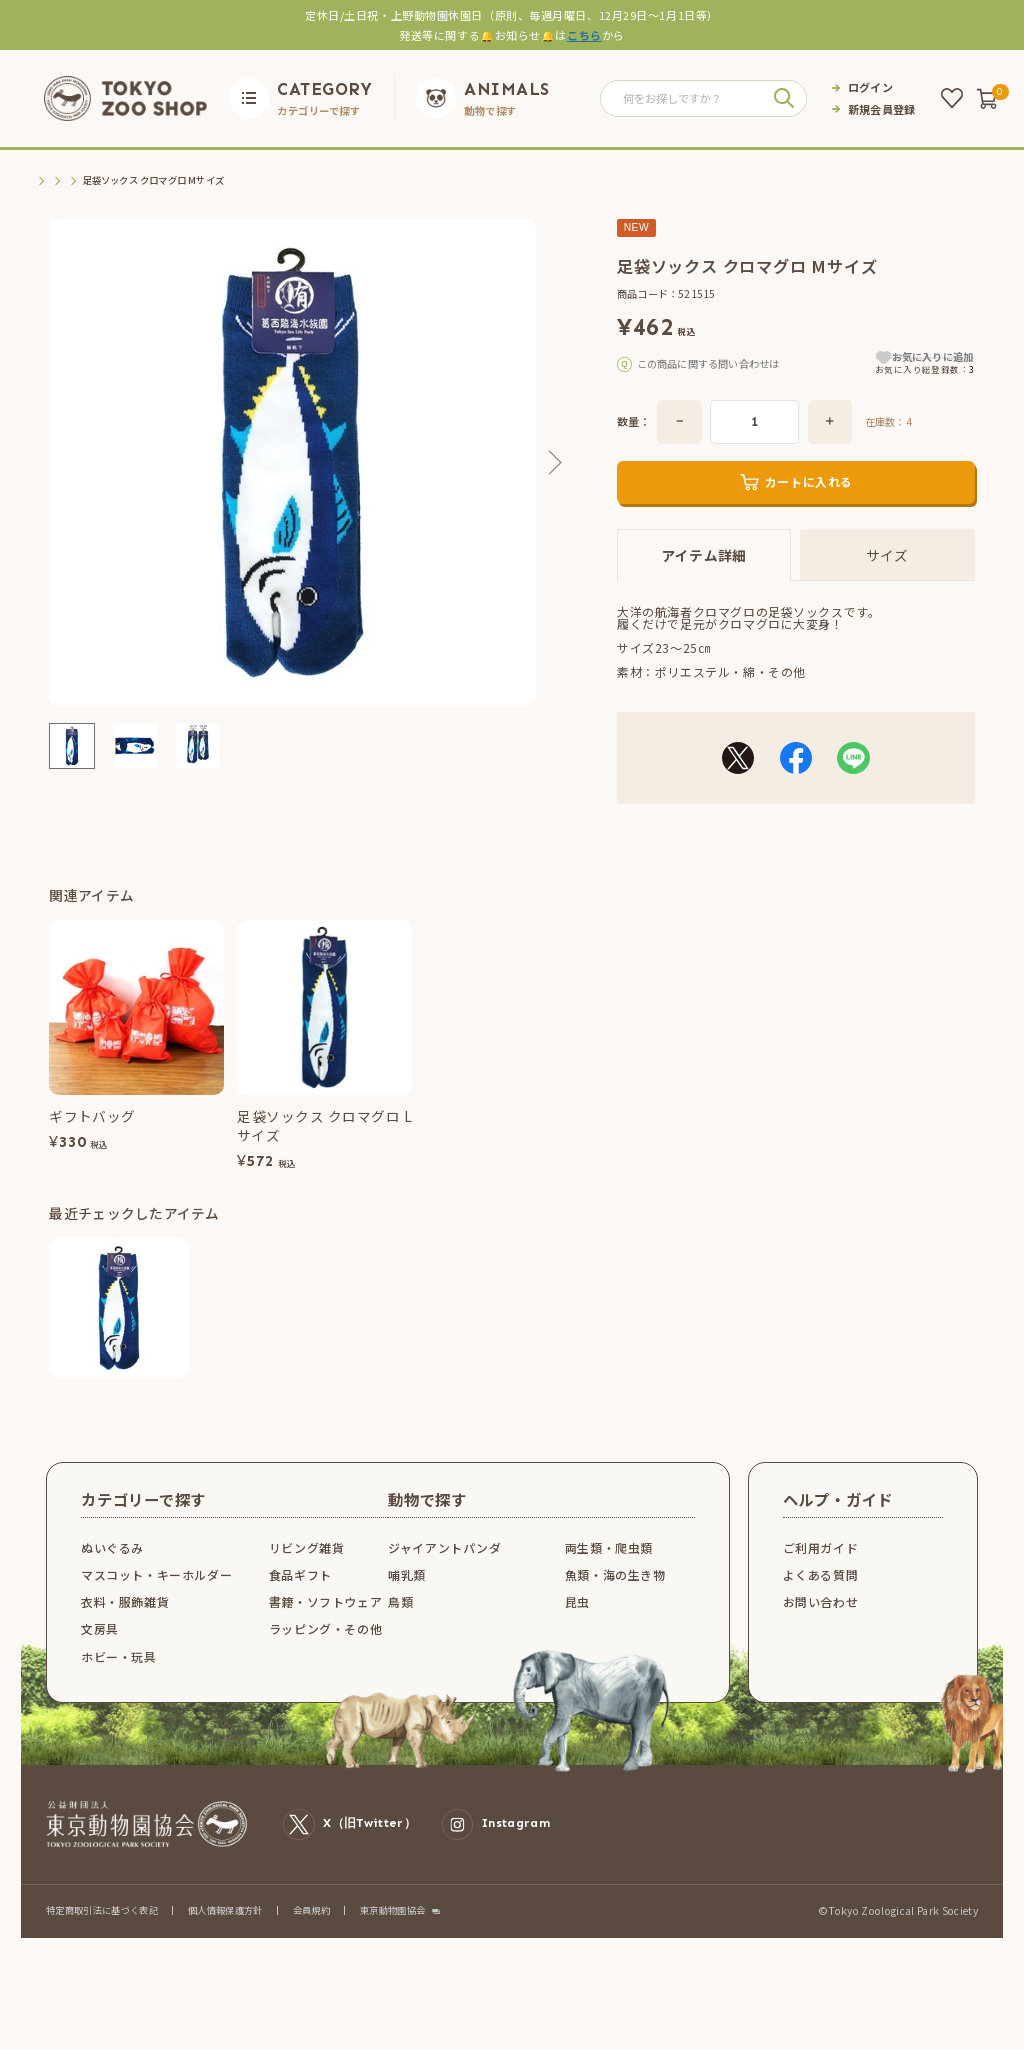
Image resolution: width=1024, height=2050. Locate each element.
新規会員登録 (882, 109)
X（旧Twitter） (349, 1852)
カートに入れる (809, 508)
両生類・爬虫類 (609, 1574)
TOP (43, 180)
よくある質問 (821, 1601)
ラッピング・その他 (325, 1655)
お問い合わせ (821, 1628)
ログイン (870, 87)
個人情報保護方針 (225, 1937)
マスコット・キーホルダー (156, 1601)
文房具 (100, 1655)
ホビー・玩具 (119, 1683)
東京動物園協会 (392, 1937)
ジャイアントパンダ (444, 1574)
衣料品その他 (176, 180)
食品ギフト (300, 1601)
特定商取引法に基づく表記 (102, 1937)
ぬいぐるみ (112, 1574)
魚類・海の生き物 (615, 1601)
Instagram (496, 1852)
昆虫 (577, 1628)
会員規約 (311, 1937)
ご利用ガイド (821, 1574)
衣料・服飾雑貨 (101, 180)
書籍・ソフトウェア (325, 1628)
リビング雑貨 (307, 1574)
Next (551, 463)
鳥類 (400, 1628)
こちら (584, 35)
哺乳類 (407, 1601)
